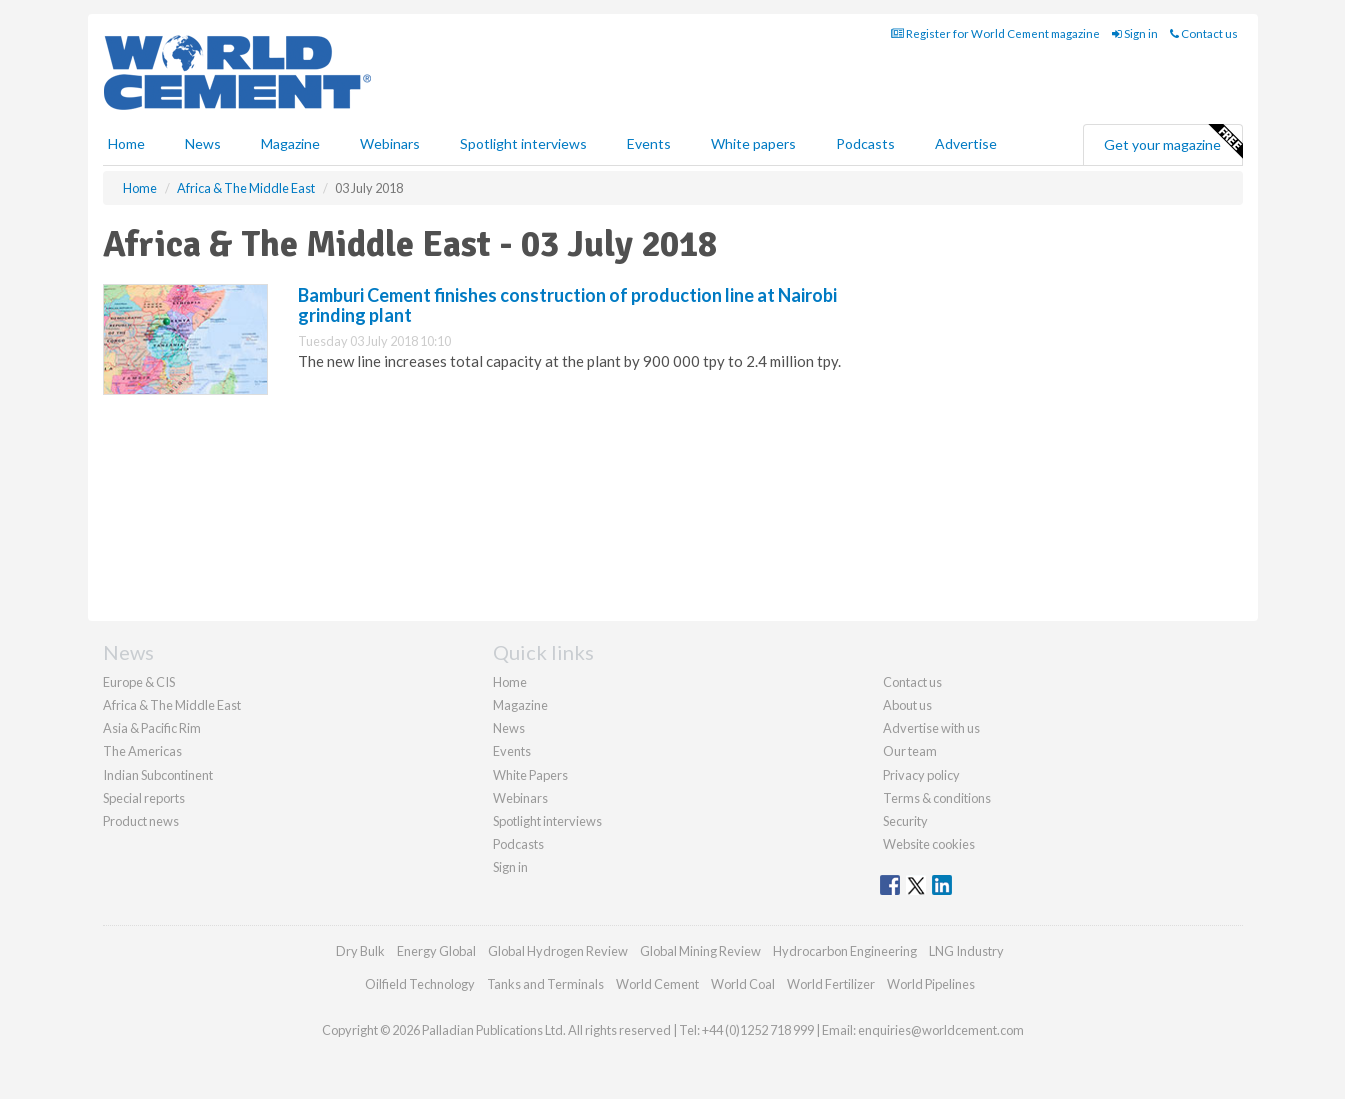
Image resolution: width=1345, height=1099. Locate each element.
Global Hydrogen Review (558, 951)
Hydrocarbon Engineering (845, 951)
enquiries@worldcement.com (941, 1030)
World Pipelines (931, 984)
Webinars (390, 143)
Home (126, 143)
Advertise (966, 143)
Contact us (1204, 33)
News (509, 728)
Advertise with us (931, 728)
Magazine (290, 143)
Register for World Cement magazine (995, 33)
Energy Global (436, 951)
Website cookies (929, 844)
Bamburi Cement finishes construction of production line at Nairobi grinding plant (567, 305)
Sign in (1135, 33)
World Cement (657, 984)
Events (649, 143)
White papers (753, 143)
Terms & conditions (937, 798)
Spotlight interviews (523, 143)
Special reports (144, 798)
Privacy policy (921, 775)
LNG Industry (966, 951)
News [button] (203, 143)
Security (905, 821)
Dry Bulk (360, 951)
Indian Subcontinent (158, 775)
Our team (910, 751)
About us (907, 705)
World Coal (743, 984)
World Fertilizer (831, 984)
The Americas (142, 751)
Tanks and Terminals (545, 984)
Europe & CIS (139, 682)
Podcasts (865, 143)
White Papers (530, 775)
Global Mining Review (700, 951)
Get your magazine (1173, 142)
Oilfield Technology (420, 984)
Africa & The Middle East (172, 705)
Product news (141, 821)
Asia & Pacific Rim (152, 728)
